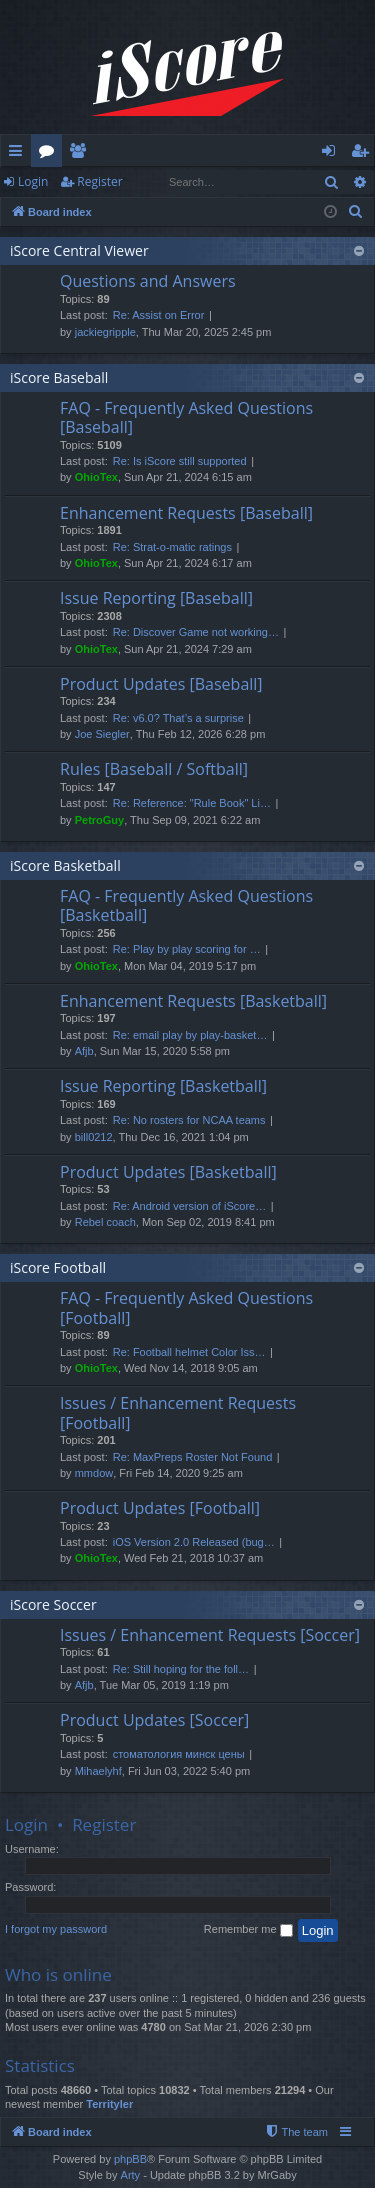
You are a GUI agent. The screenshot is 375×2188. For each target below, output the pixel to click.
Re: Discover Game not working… (196, 632)
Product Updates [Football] (160, 1508)
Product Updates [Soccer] (154, 1720)
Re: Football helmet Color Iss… (189, 1352)
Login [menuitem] (332, 154)
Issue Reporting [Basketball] (163, 1086)
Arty (131, 2175)
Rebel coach (105, 1222)
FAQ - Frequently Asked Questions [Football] (186, 1307)
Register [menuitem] (364, 154)
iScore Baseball (59, 377)
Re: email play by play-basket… (190, 1035)
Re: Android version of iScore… (189, 1206)
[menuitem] (356, 212)
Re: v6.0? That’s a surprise (178, 718)
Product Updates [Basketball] (168, 1172)
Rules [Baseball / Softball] (154, 769)
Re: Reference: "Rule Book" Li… (192, 803)
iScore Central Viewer (79, 250)
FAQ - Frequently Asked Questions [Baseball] (186, 417)
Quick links (19, 154)
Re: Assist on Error (159, 315)
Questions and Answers (148, 281)
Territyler (109, 2104)
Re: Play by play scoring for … (187, 949)
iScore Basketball (65, 865)
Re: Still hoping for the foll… (181, 1669)
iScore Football (58, 1267)
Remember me (248, 1930)
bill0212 (94, 1137)
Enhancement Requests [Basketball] (193, 1001)
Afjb (84, 1051)
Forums (50, 154)
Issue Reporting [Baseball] (156, 598)
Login (33, 181)
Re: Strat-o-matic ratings (172, 547)
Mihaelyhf (98, 1771)
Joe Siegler (102, 734)
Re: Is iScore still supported (180, 461)
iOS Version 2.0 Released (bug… (194, 1542)
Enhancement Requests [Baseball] (186, 513)
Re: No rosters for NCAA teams (189, 1120)
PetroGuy (100, 820)
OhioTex (96, 477)
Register (99, 181)
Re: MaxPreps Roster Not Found (193, 1457)
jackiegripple (105, 332)
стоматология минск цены (179, 1754)
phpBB (130, 2159)
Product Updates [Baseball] (161, 684)
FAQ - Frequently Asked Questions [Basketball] (186, 905)
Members (81, 154)
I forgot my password (56, 1929)
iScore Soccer (53, 1604)
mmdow (94, 1473)
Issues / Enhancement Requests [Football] (178, 1412)
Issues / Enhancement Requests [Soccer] (210, 1635)
